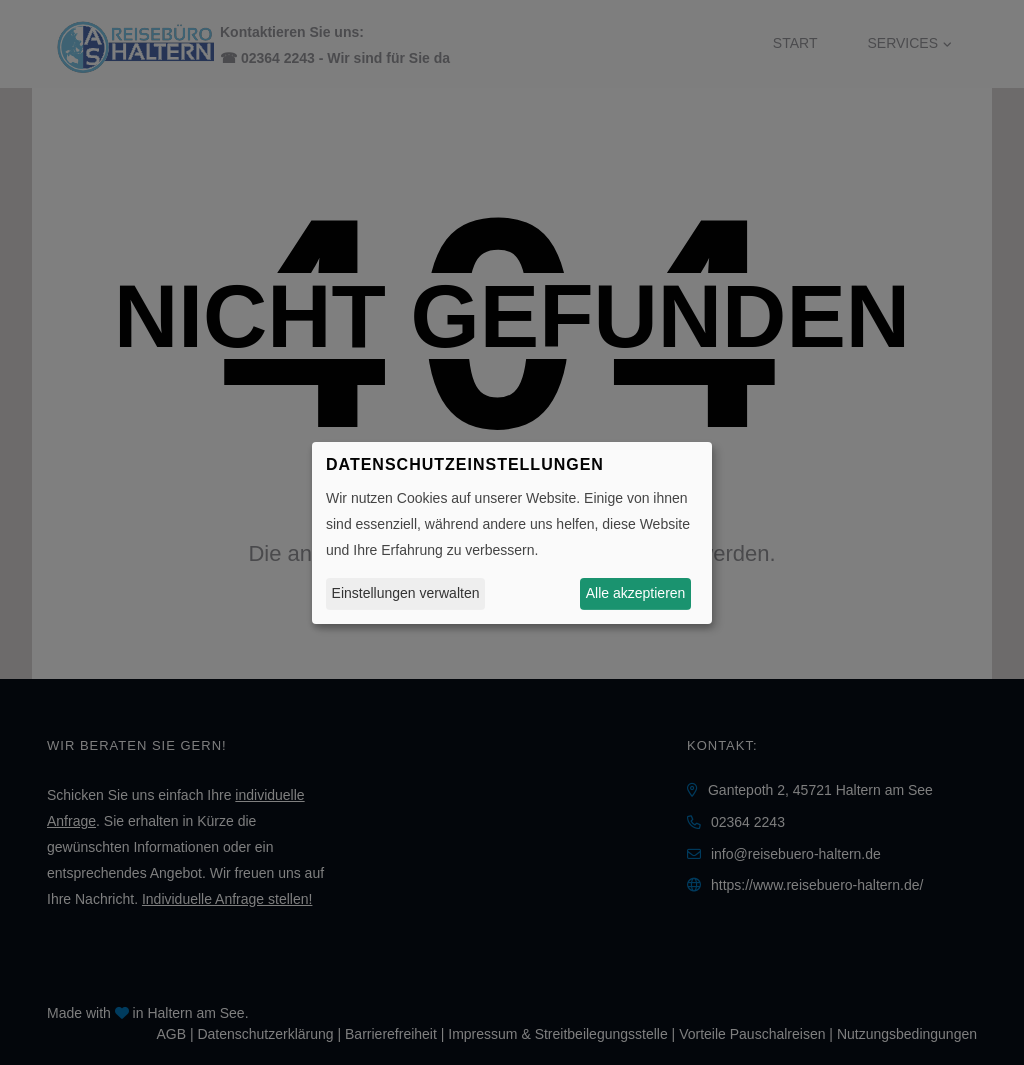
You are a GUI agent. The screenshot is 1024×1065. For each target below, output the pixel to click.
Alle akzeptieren (636, 593)
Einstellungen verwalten (406, 593)
